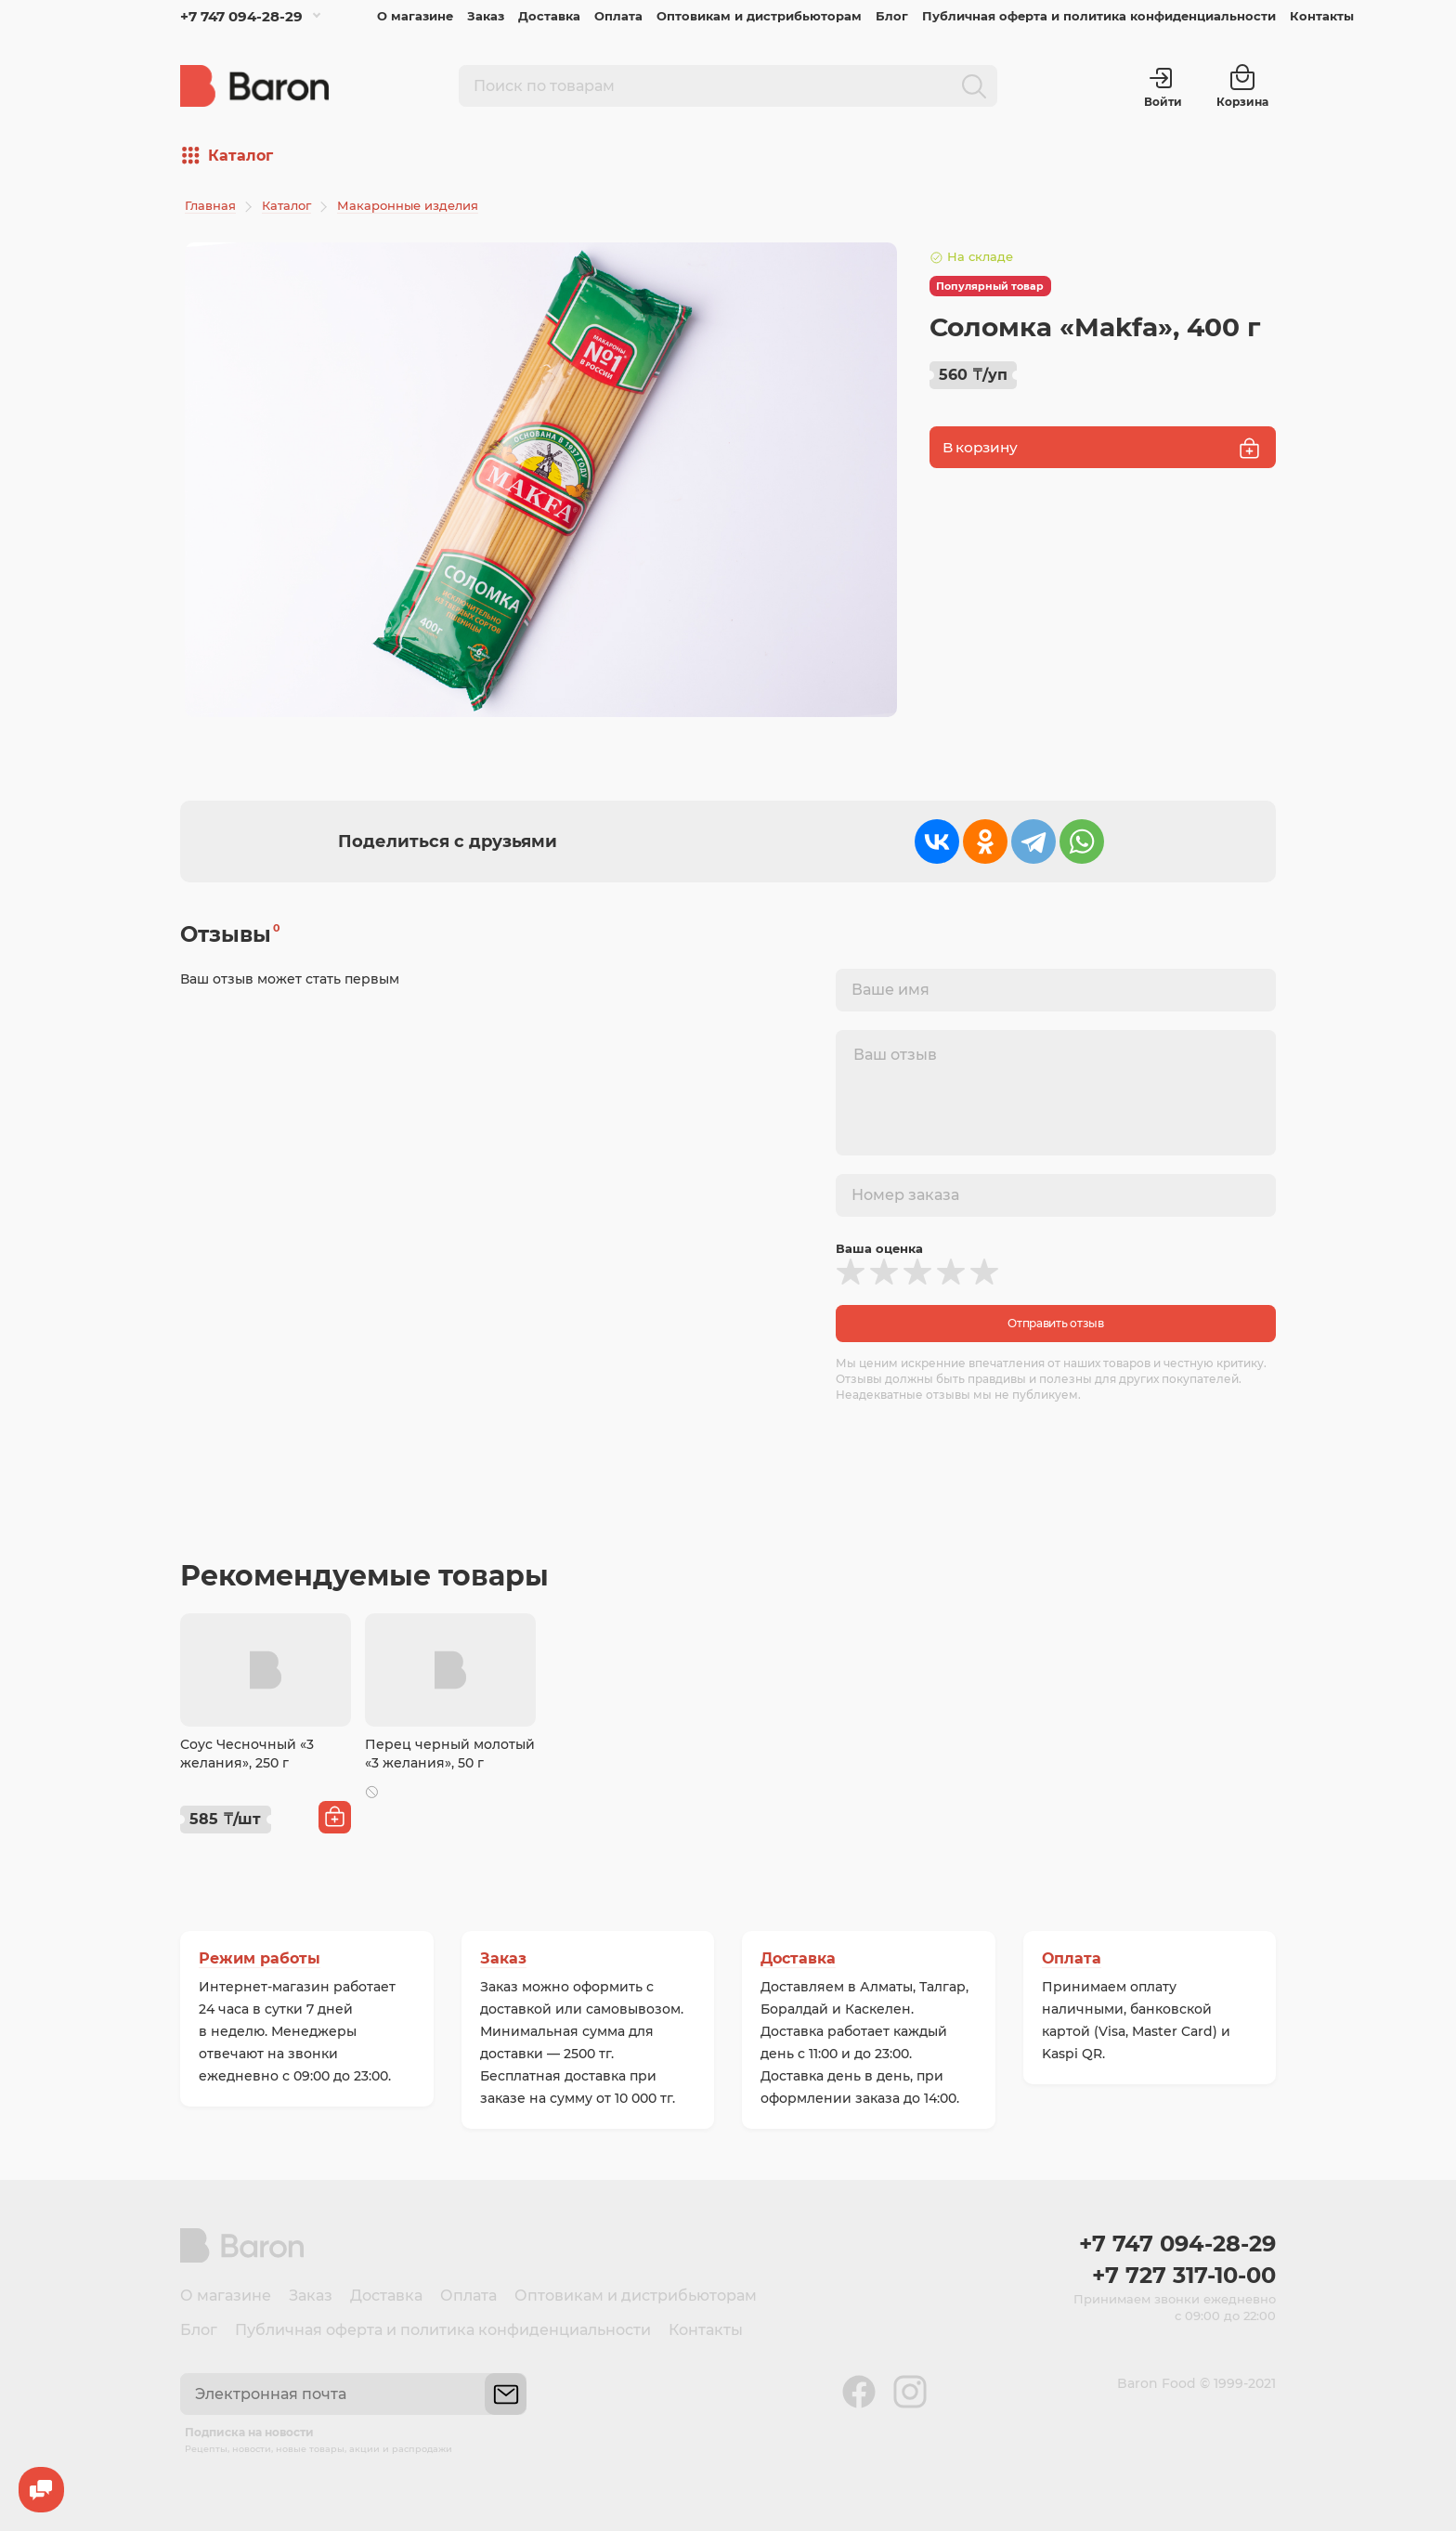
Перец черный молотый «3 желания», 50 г (450, 1753)
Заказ (485, 15)
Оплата (618, 15)
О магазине (415, 15)
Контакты (1322, 15)
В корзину (1102, 448)
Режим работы (259, 1958)
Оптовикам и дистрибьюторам (759, 15)
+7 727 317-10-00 (1184, 2275)
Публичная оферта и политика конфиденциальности (1099, 15)
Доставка (549, 15)
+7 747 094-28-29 (241, 16)
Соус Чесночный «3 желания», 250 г (247, 1753)
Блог (892, 15)
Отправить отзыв (1056, 1323)
